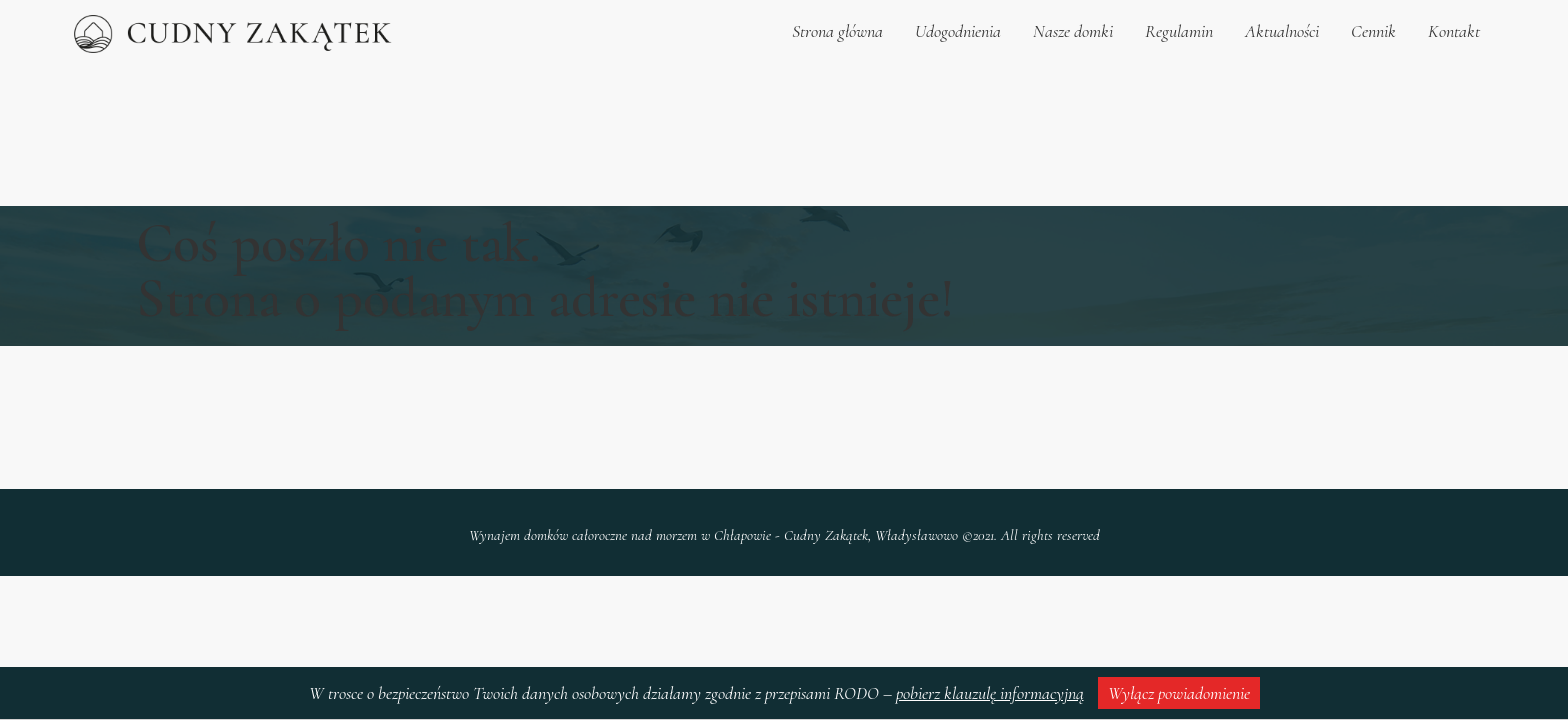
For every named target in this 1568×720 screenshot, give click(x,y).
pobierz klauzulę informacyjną (990, 693)
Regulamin (1179, 31)
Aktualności (1282, 31)
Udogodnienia (958, 31)
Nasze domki (1073, 31)
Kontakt (1454, 31)
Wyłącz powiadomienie (1179, 693)
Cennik (1373, 31)
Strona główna (837, 31)
